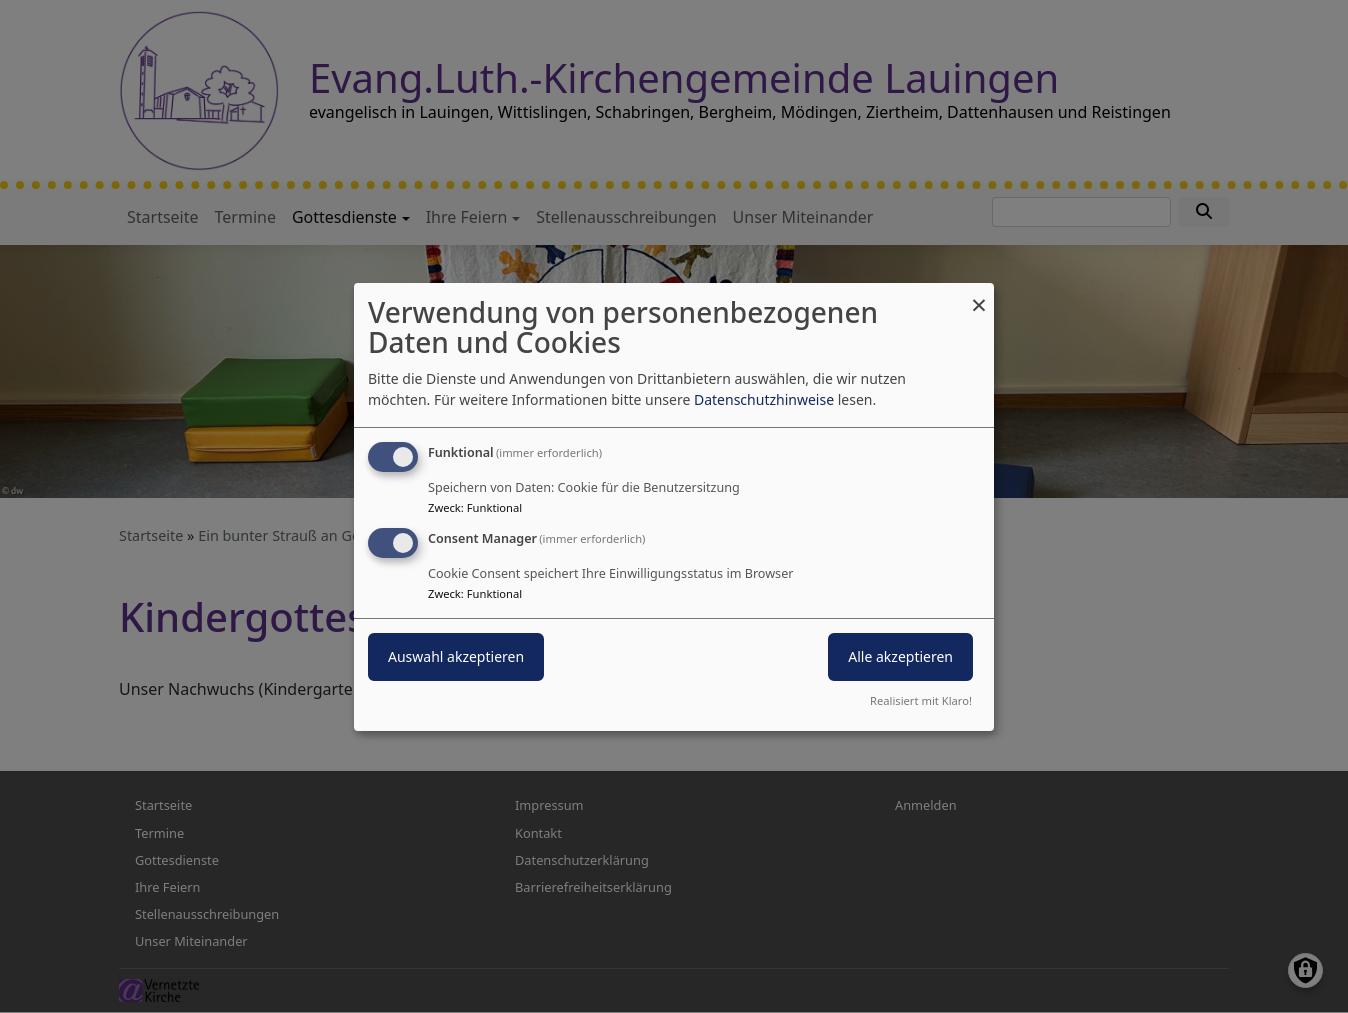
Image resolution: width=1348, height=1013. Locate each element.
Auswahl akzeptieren (456, 656)
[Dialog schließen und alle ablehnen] (979, 294)
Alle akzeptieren (900, 656)
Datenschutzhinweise (764, 399)
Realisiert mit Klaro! (921, 700)
